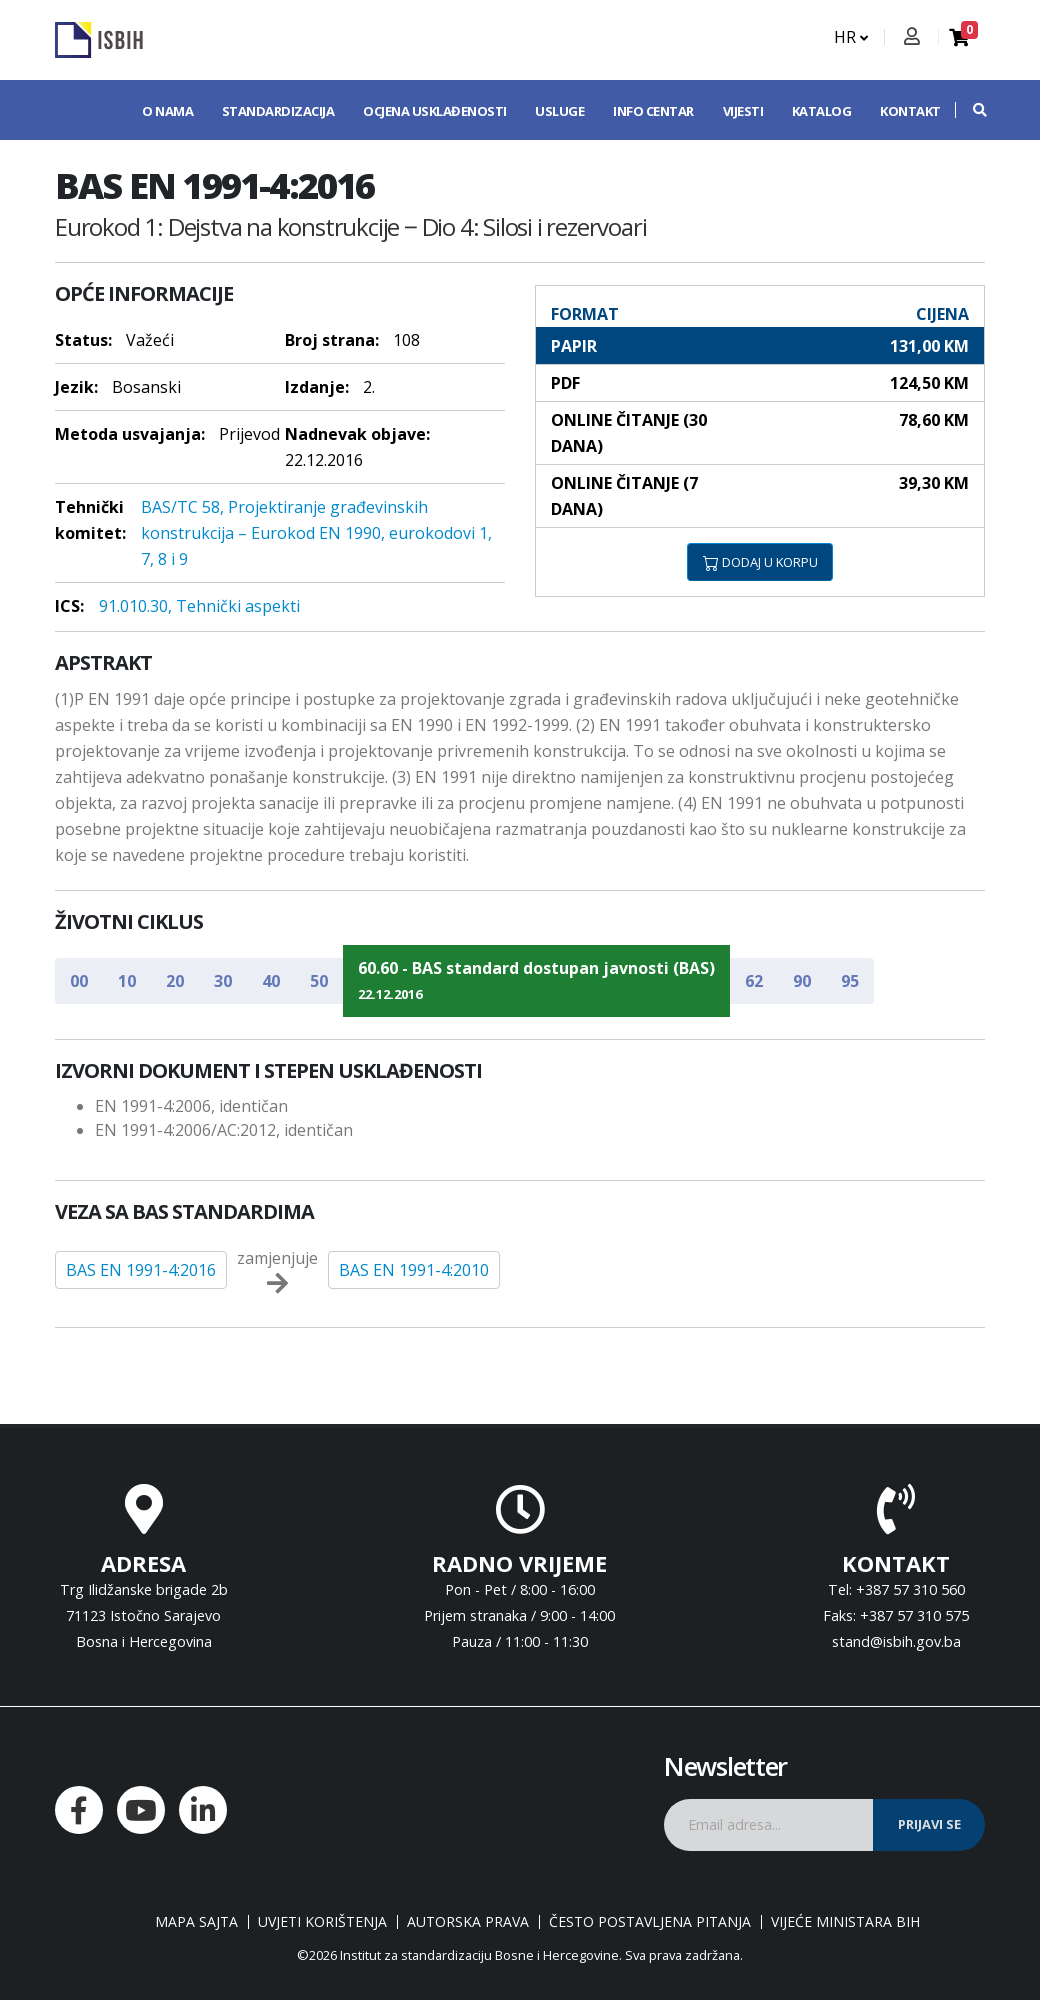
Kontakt (910, 111)
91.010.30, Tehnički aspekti (199, 606)
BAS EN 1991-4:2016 (141, 1270)
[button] (970, 110)
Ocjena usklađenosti (435, 111)
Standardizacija (278, 111)
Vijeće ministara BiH (845, 1922)
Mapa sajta (196, 1922)
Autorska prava (468, 1922)
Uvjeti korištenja (322, 1922)
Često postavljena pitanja (650, 1922)
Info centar (653, 111)
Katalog (822, 111)
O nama (167, 111)
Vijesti (743, 111)
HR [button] (851, 37)
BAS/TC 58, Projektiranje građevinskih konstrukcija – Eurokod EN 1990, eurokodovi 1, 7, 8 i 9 (316, 533)
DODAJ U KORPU (760, 562)
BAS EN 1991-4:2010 (414, 1270)
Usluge (559, 111)
